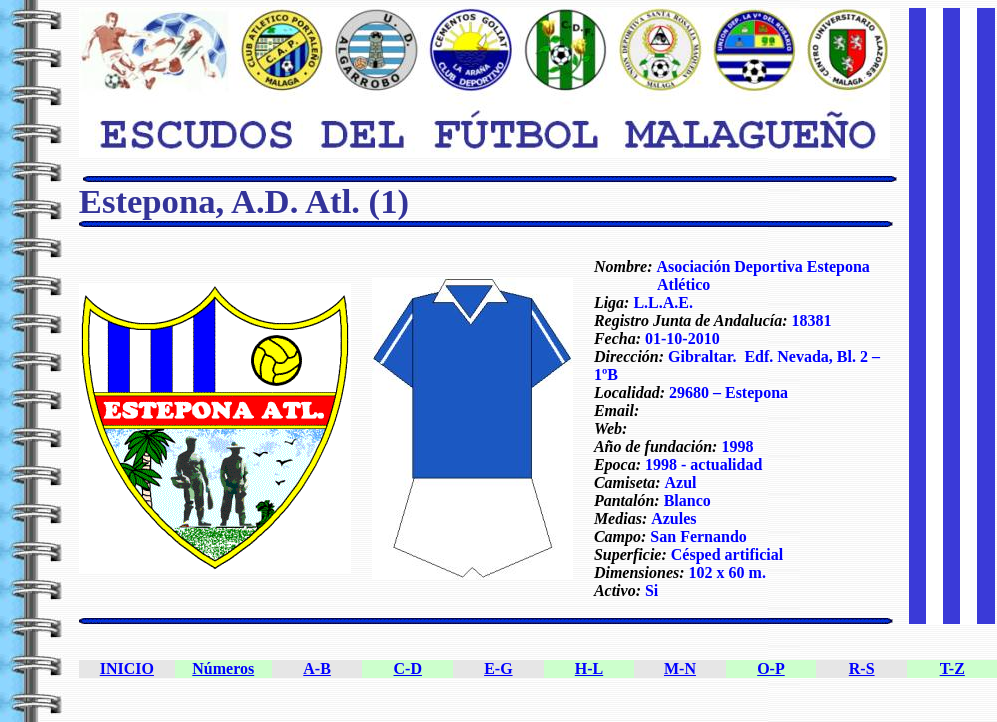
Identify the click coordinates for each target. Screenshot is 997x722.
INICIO (127, 668)
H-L (589, 668)
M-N (680, 668)
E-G (498, 668)
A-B (317, 668)
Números (223, 668)
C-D (408, 668)
